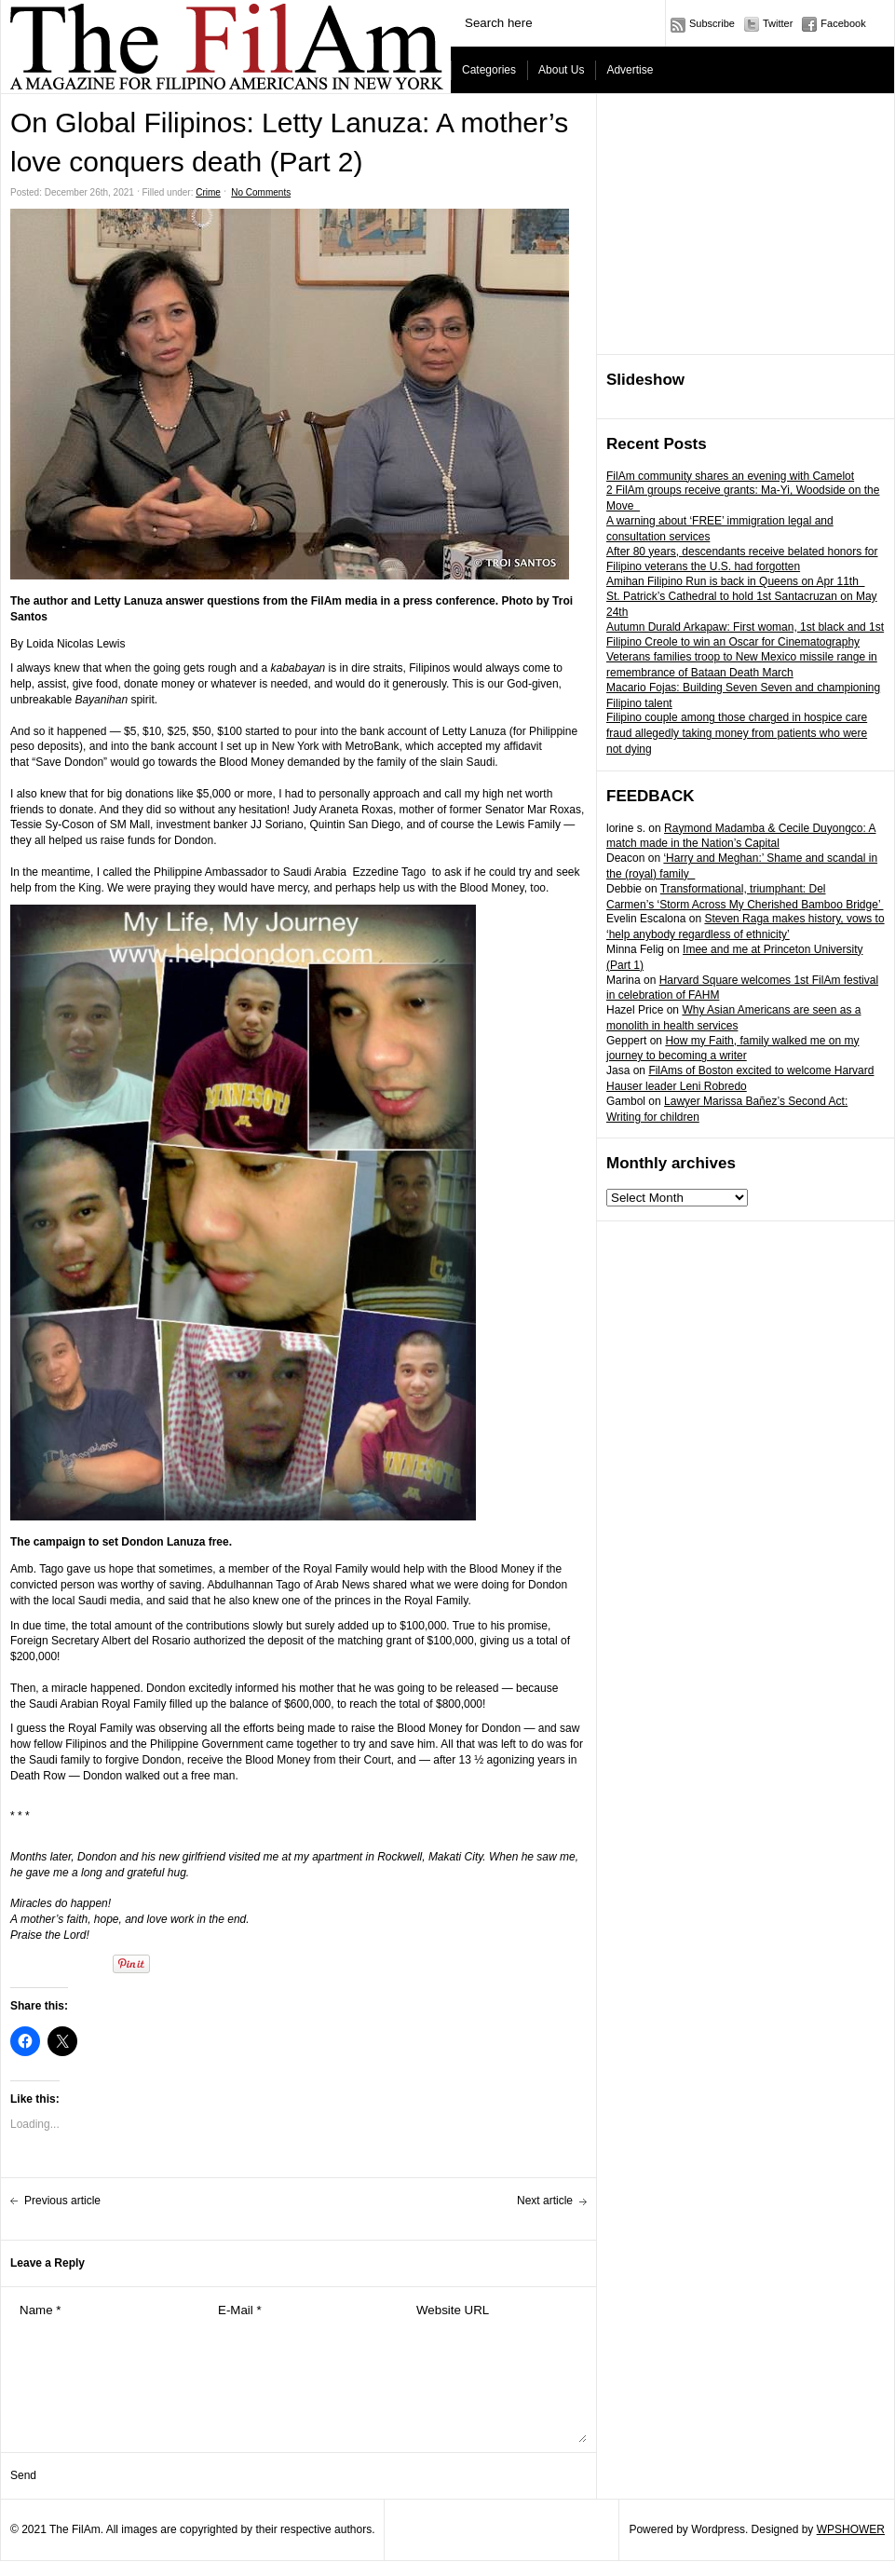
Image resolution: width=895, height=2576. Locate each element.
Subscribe (712, 23)
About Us (561, 69)
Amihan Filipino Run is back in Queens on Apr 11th (735, 581)
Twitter (778, 23)
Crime (208, 192)
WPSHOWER (851, 2529)
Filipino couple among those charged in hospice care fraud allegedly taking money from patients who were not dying (736, 733)
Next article (545, 2200)
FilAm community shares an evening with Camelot (730, 476)
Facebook (842, 23)
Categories (489, 69)
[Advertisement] (746, 224)
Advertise (629, 69)
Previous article (62, 2200)
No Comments (261, 192)
